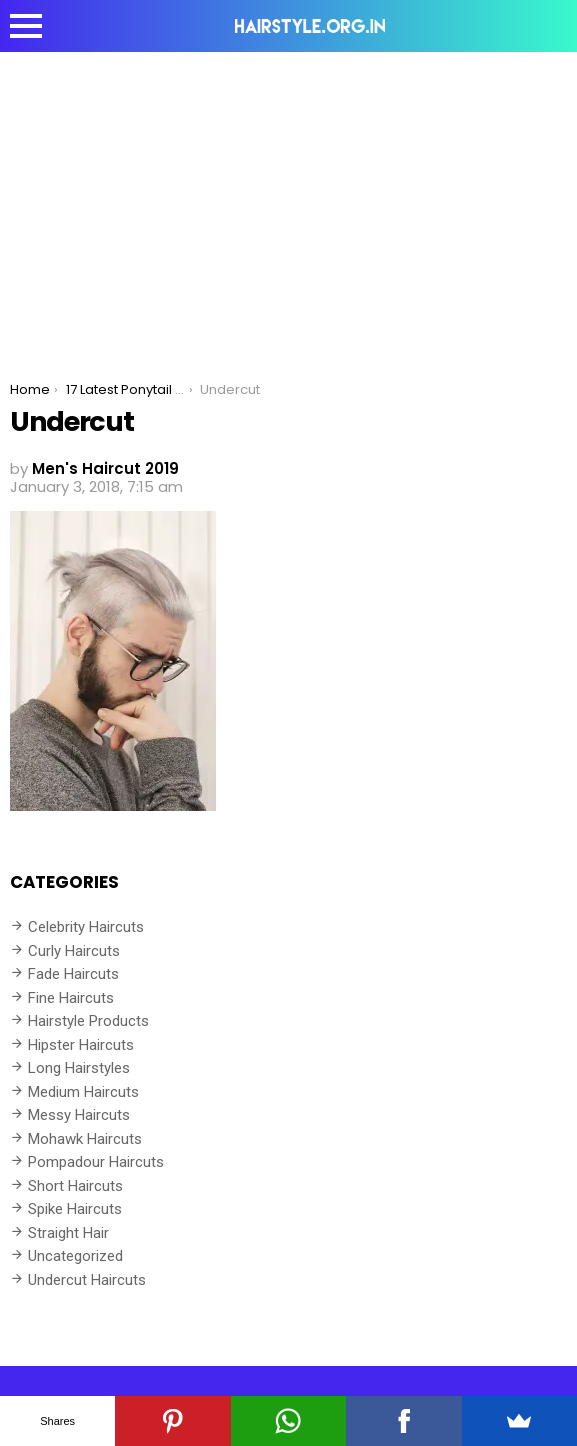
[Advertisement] (288, 202)
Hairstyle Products (88, 1021)
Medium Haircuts (83, 1092)
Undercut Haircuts (87, 1280)
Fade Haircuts (73, 974)
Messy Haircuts (79, 1115)
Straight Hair (68, 1233)
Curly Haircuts (74, 951)
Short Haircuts (75, 1186)
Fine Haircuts (71, 998)
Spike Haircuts (75, 1209)
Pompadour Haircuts (96, 1162)
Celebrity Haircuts (86, 927)
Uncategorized (75, 1256)
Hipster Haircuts (81, 1045)
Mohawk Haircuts (85, 1139)
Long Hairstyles (79, 1068)
